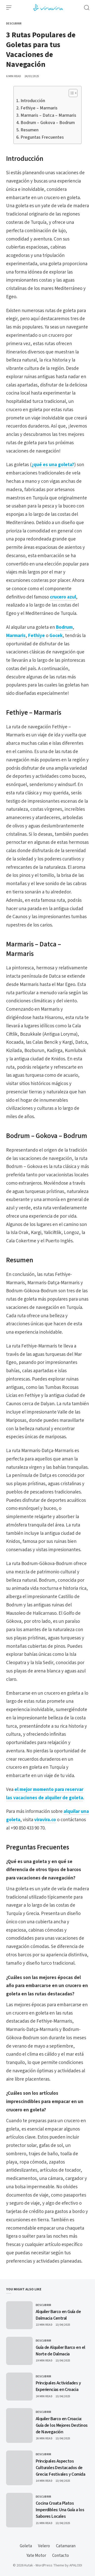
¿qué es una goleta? (53, 464)
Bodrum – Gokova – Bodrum (48, 122)
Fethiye (36, 635)
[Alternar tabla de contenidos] (70, 93)
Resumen (30, 130)
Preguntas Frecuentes (42, 137)
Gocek (56, 635)
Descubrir (14, 23)
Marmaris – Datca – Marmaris (48, 115)
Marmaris (16, 635)
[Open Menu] (9, 8)
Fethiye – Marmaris (39, 108)
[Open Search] (87, 8)
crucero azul (63, 597)
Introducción (33, 101)
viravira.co (45, 1819)
